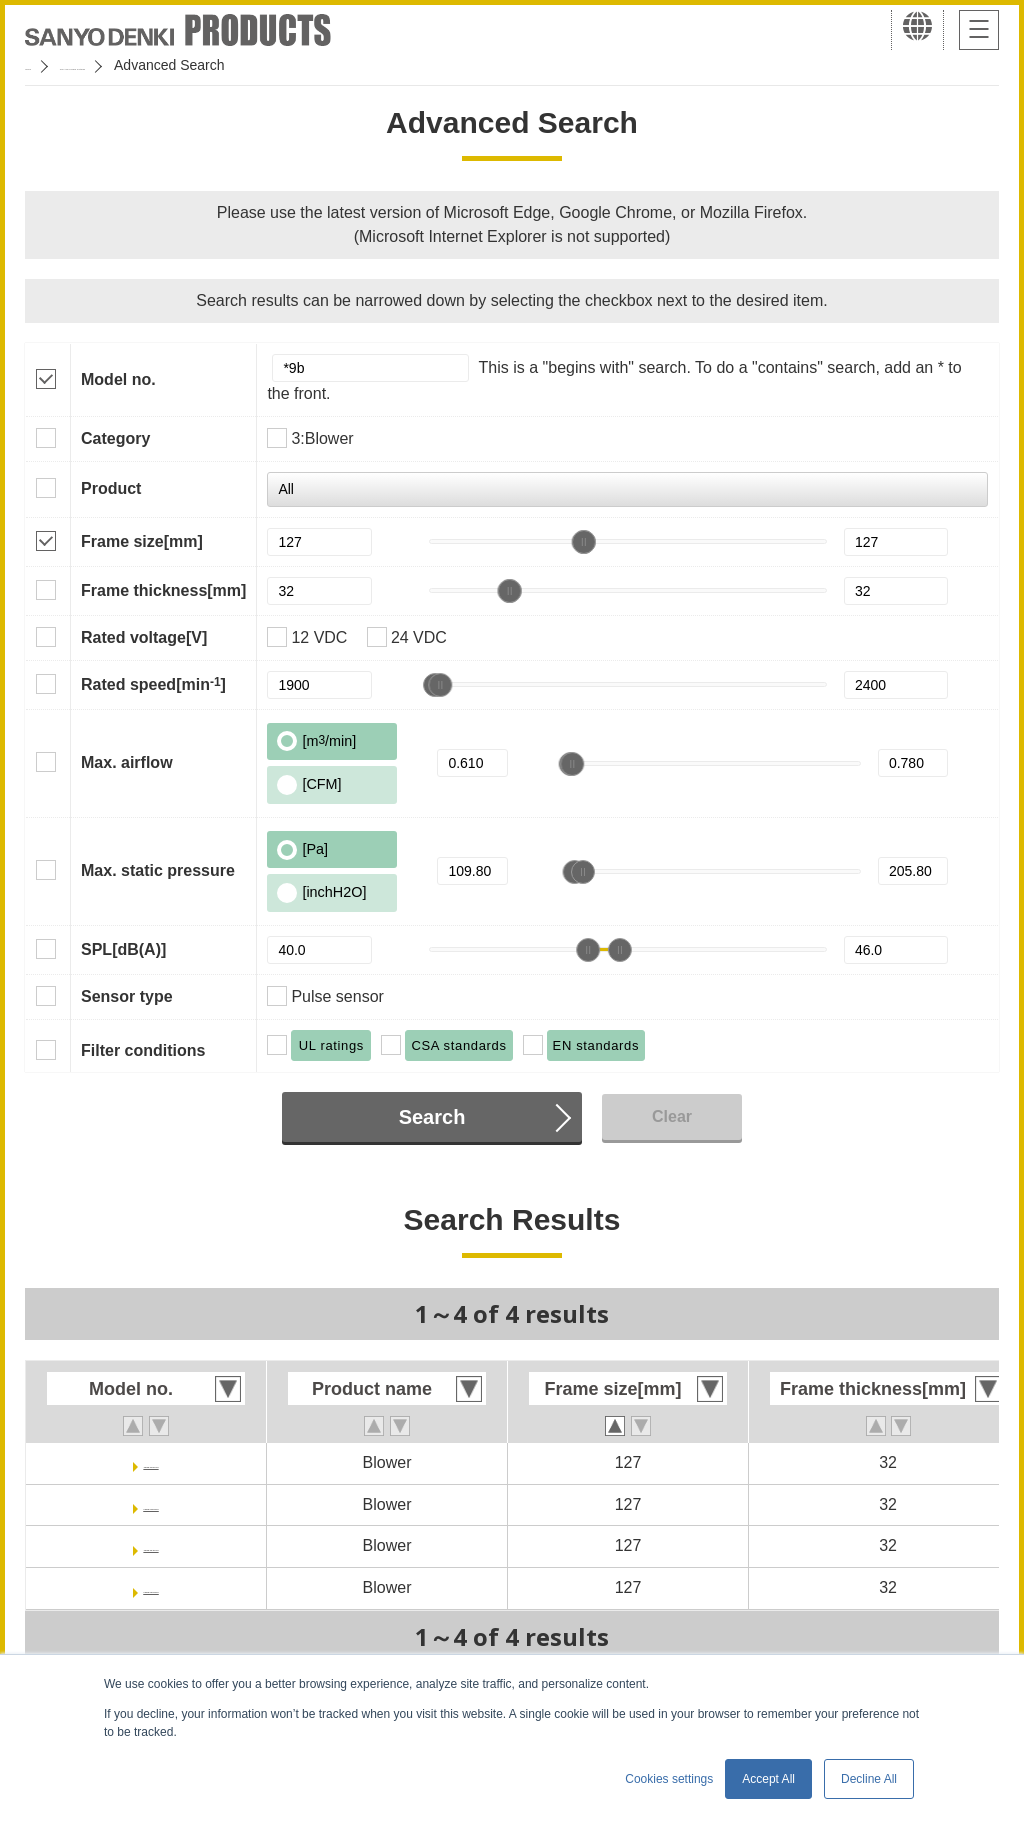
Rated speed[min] (153, 684)
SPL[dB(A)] (123, 949)
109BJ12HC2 (151, 1462)
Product (111, 488)
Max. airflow (127, 762)
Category (115, 438)
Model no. (118, 379)
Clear (672, 1116)
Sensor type (127, 996)
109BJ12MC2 (151, 1504)
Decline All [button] (869, 1779)
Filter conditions (143, 1050)
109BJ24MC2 (151, 1587)
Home (43, 65)
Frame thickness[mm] (163, 590)
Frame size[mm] (142, 541)
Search (432, 1117)
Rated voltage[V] (144, 637)
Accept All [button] (768, 1779)
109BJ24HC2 (151, 1545)
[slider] (584, 542)
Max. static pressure (158, 870)
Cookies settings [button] (669, 1779)
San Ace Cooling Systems (171, 65)
